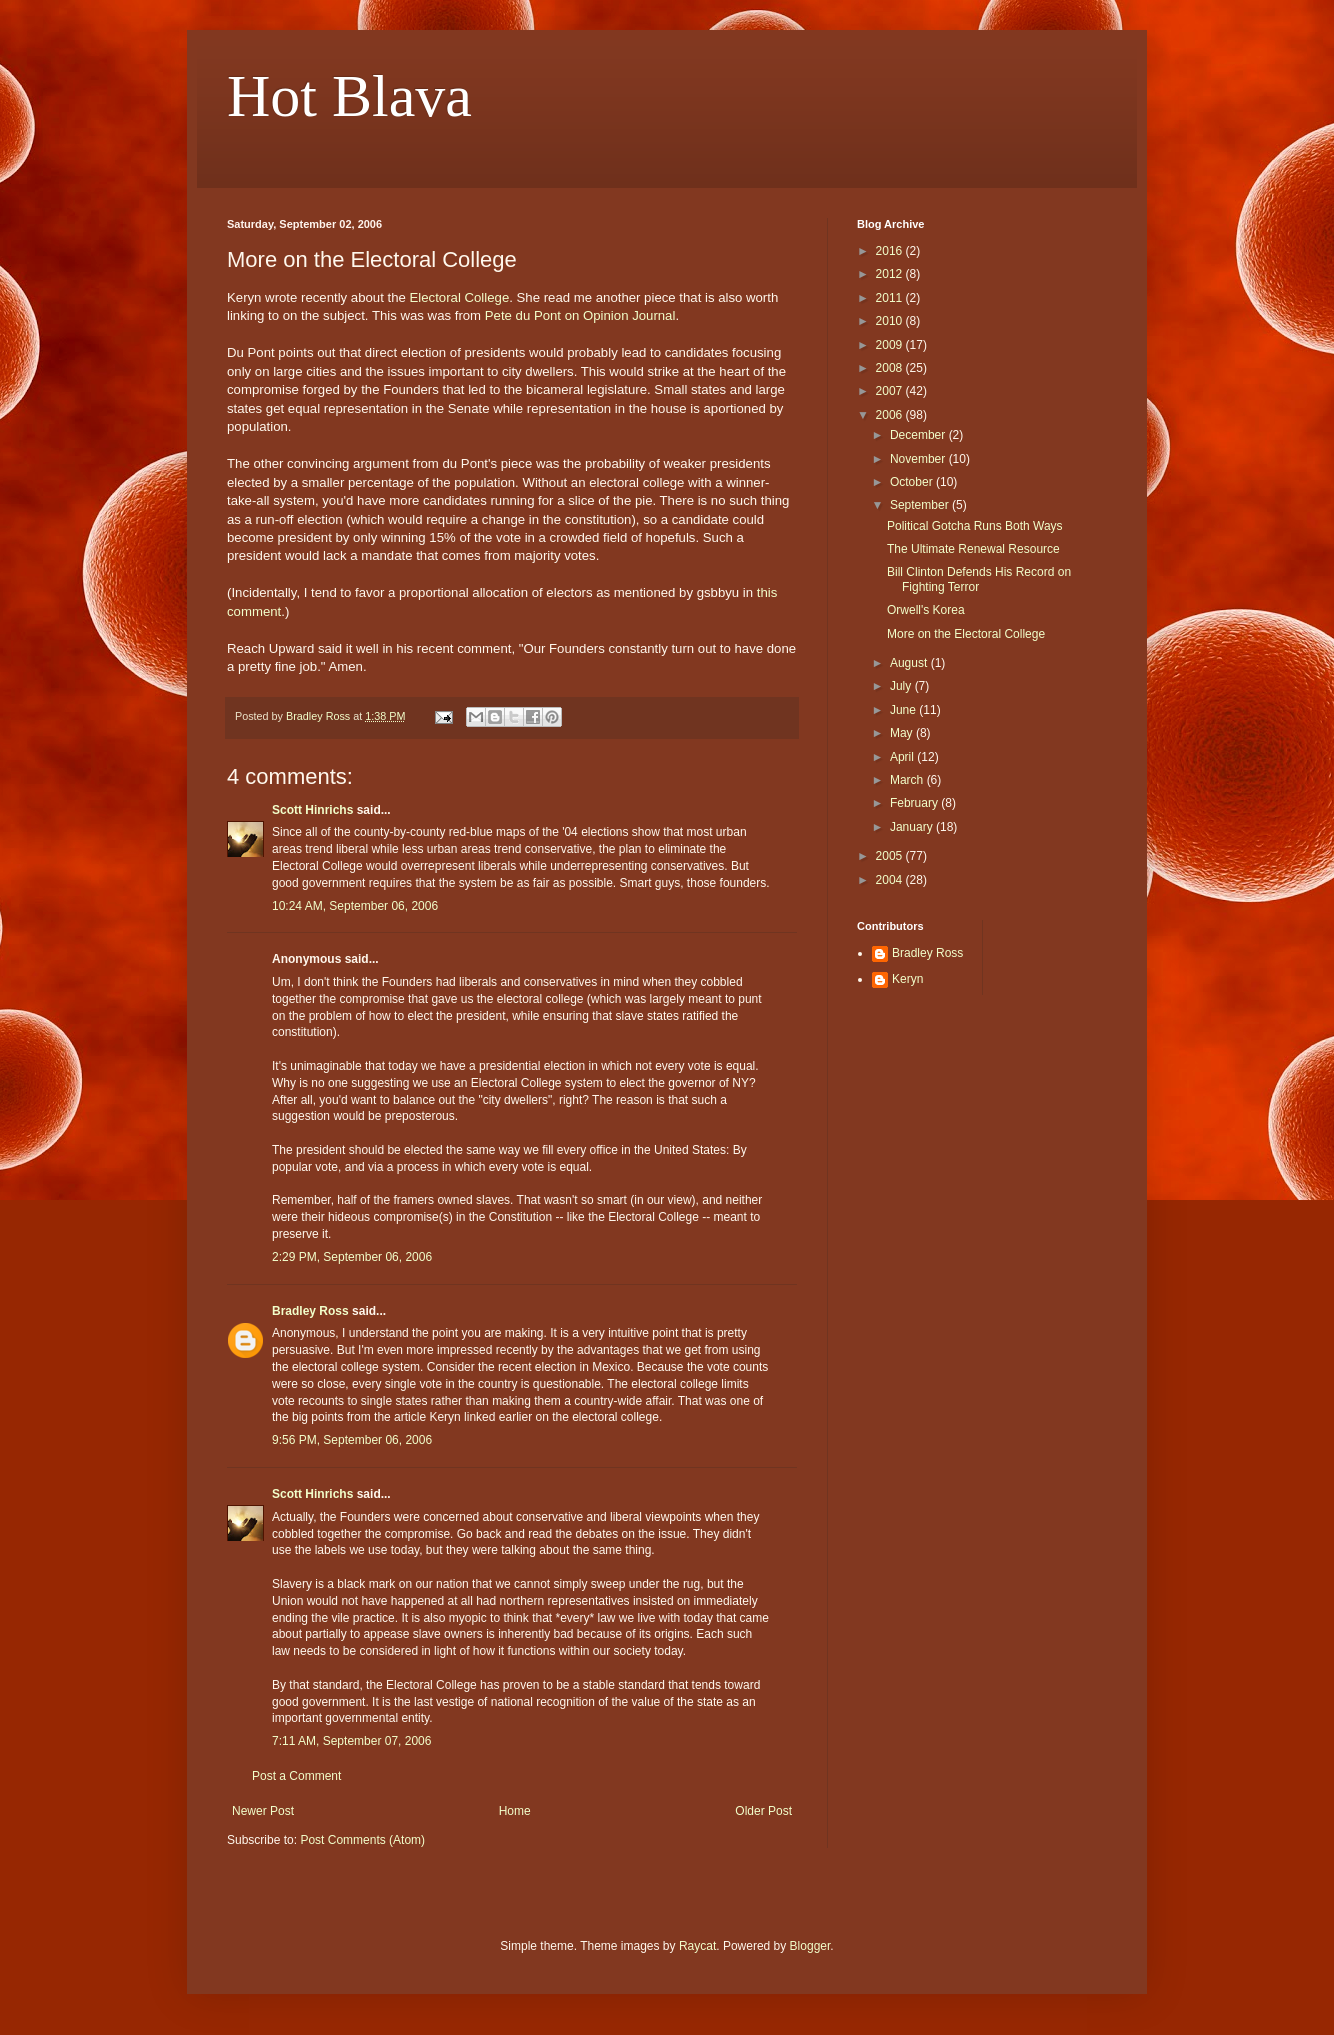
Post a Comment (296, 1776)
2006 (891, 415)
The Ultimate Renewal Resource (973, 549)
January (913, 827)
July (902, 686)
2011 (891, 298)
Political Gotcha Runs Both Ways (975, 526)
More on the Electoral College (966, 634)
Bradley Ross (310, 1311)
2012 (891, 274)
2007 (891, 391)
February (915, 803)
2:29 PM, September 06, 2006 (352, 1257)
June (904, 710)
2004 (891, 880)
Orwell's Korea (926, 610)
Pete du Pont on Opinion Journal (580, 315)
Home (515, 1811)
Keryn (907, 979)
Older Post (763, 1811)
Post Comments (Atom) (362, 1840)
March (908, 780)
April (903, 757)
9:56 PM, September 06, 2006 (352, 1440)
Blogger (810, 1946)
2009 (891, 345)
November (919, 459)
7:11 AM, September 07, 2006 (351, 1741)
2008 (891, 368)
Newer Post (263, 1811)
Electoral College (460, 297)
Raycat (697, 1946)
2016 (891, 251)
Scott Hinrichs (312, 810)
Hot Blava (349, 96)
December (919, 435)
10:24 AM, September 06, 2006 (355, 906)
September (921, 505)
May (903, 733)
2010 (891, 321)
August (910, 663)
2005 (891, 856)
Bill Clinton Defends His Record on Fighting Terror (979, 579)
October (913, 482)
